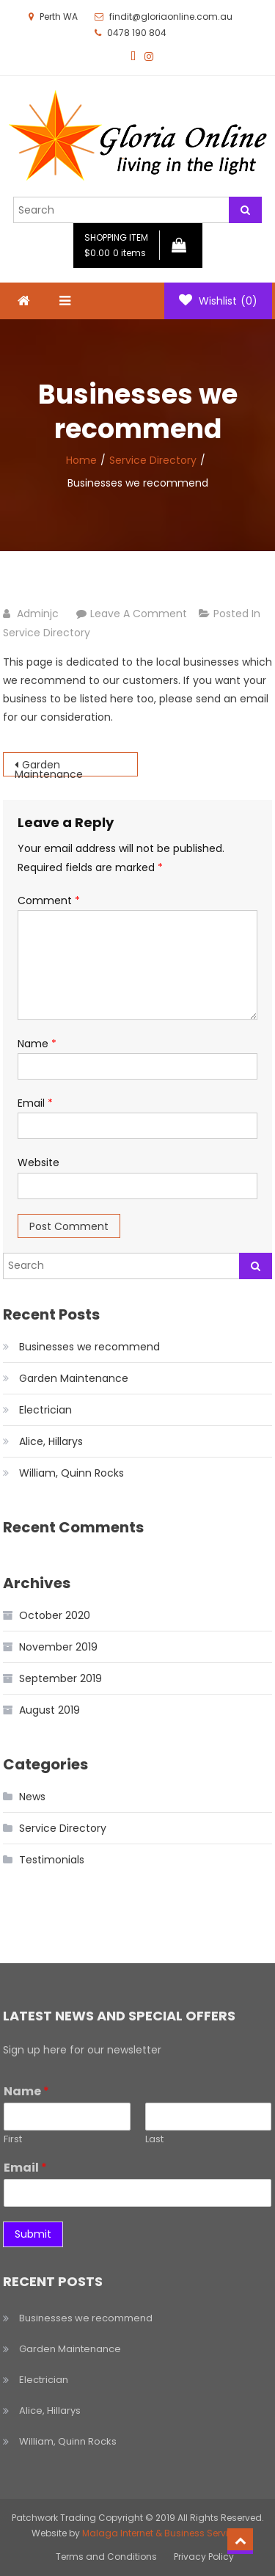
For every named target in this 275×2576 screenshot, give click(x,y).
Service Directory (46, 632)
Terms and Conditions (106, 2556)
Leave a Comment (138, 613)
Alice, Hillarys (51, 1441)
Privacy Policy (204, 2556)
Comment (49, 900)
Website (38, 1162)
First (13, 2139)
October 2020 (54, 1615)
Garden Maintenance (49, 766)
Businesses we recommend (89, 1346)
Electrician (45, 1409)
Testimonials (51, 1859)
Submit (33, 2234)
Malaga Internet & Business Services (163, 2533)
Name (37, 1043)
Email (35, 1103)
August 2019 (49, 1710)
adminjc (38, 613)
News (32, 1796)
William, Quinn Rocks (71, 1473)
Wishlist (218, 301)
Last (154, 2139)
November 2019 (58, 1647)
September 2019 (60, 1678)
